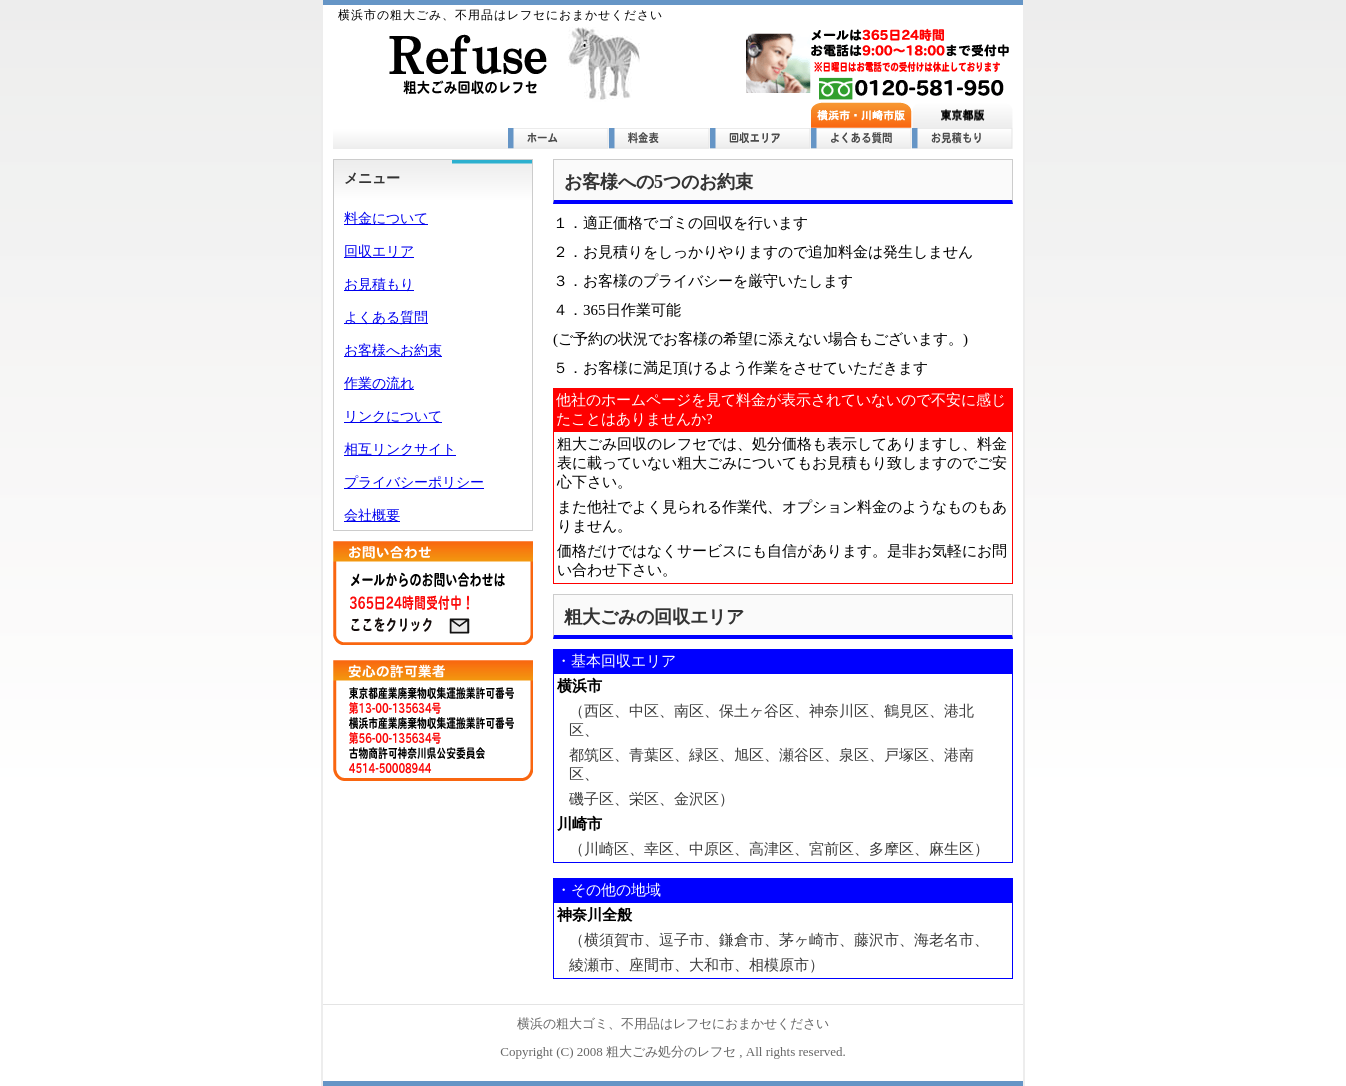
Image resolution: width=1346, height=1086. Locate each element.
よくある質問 (386, 317)
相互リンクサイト (400, 449)
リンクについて (393, 416)
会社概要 (372, 515)
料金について (386, 218)
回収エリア (379, 251)
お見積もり (379, 284)
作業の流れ (379, 383)
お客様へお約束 (393, 350)
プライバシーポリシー (414, 482)
